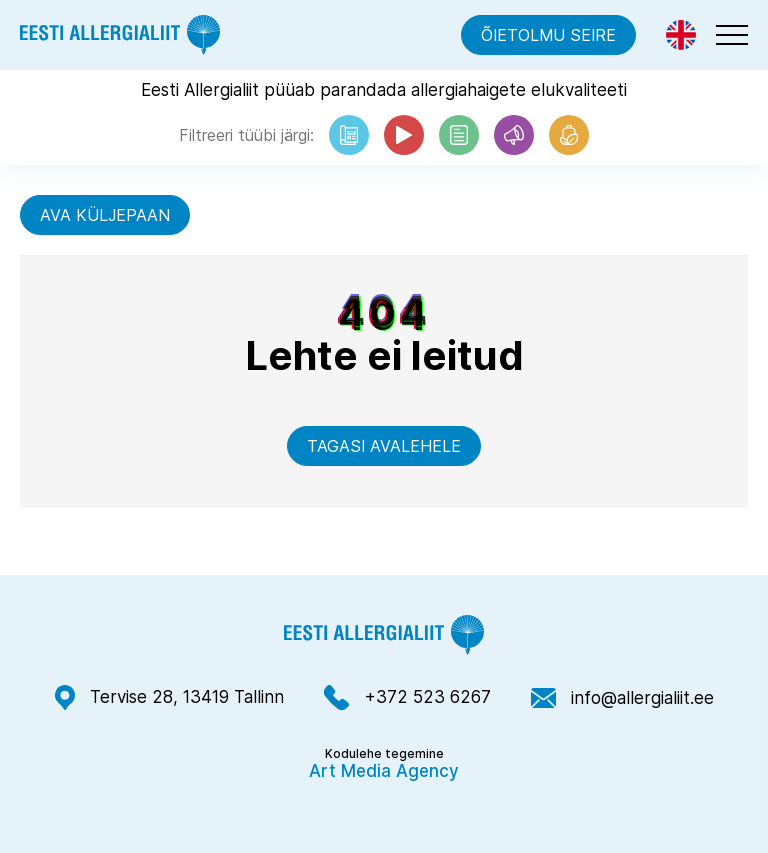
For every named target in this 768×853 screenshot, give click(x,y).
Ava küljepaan (105, 215)
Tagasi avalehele (384, 446)
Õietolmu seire (548, 35)
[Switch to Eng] (681, 35)
